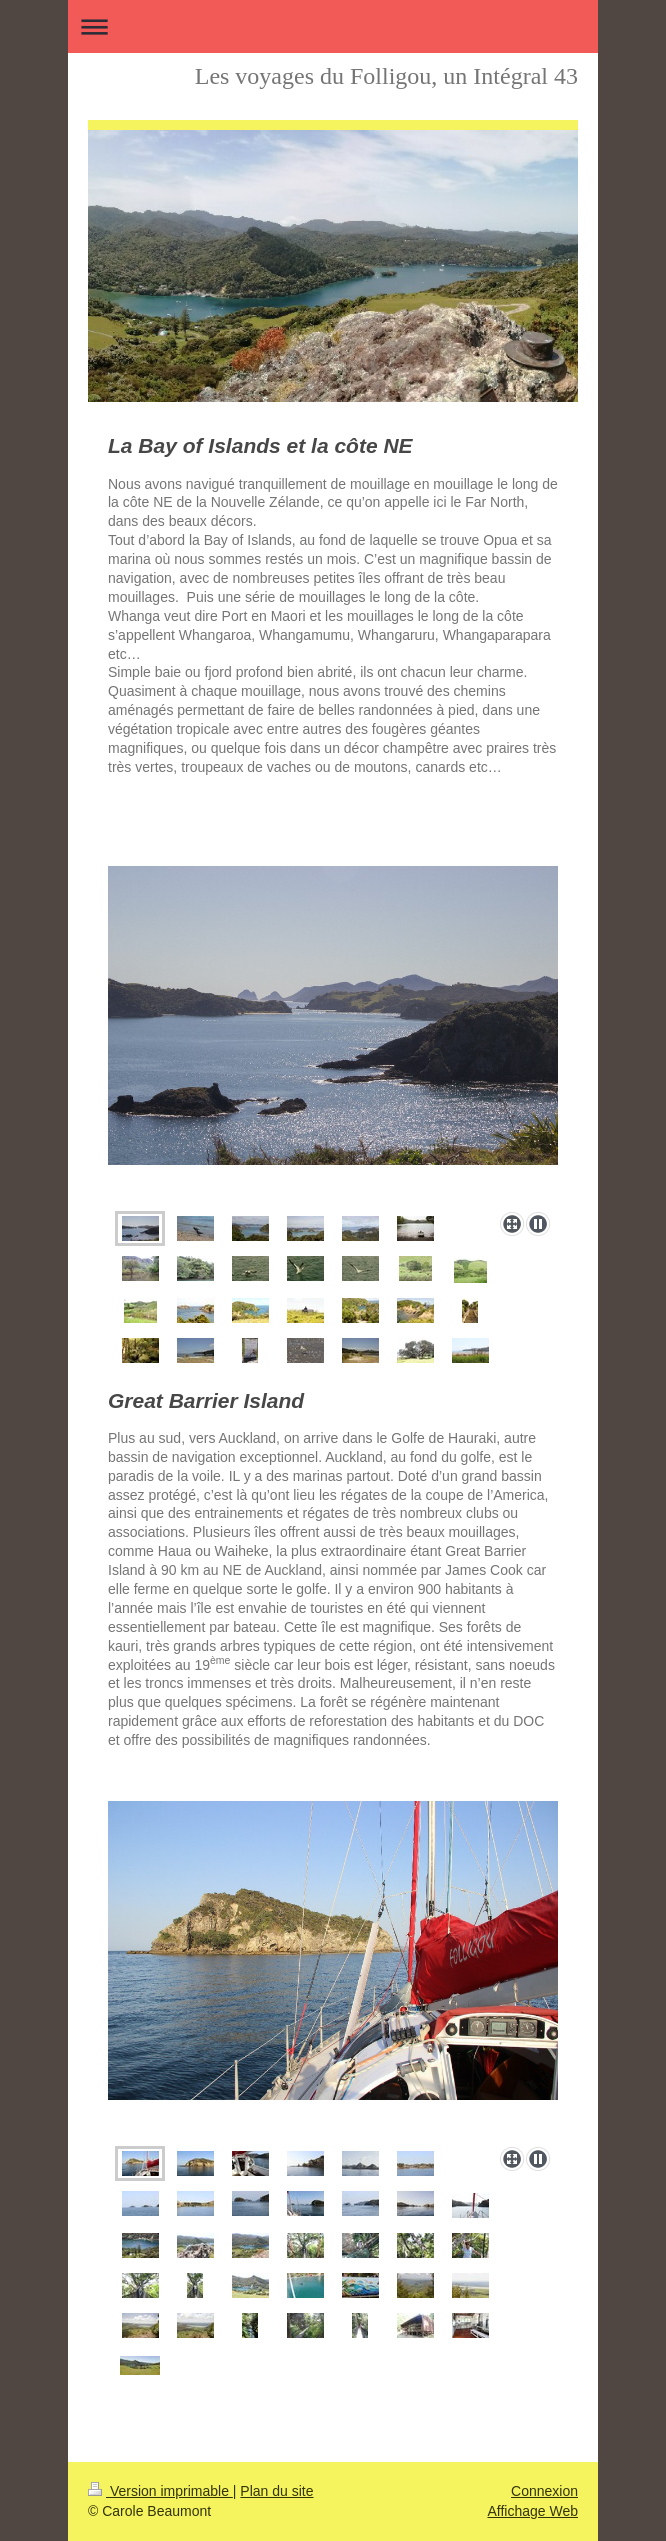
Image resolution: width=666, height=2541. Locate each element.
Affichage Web (532, 2511)
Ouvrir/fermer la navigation (333, 26)
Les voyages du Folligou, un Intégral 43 (386, 76)
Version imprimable (160, 2491)
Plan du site (276, 2491)
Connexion (544, 2491)
